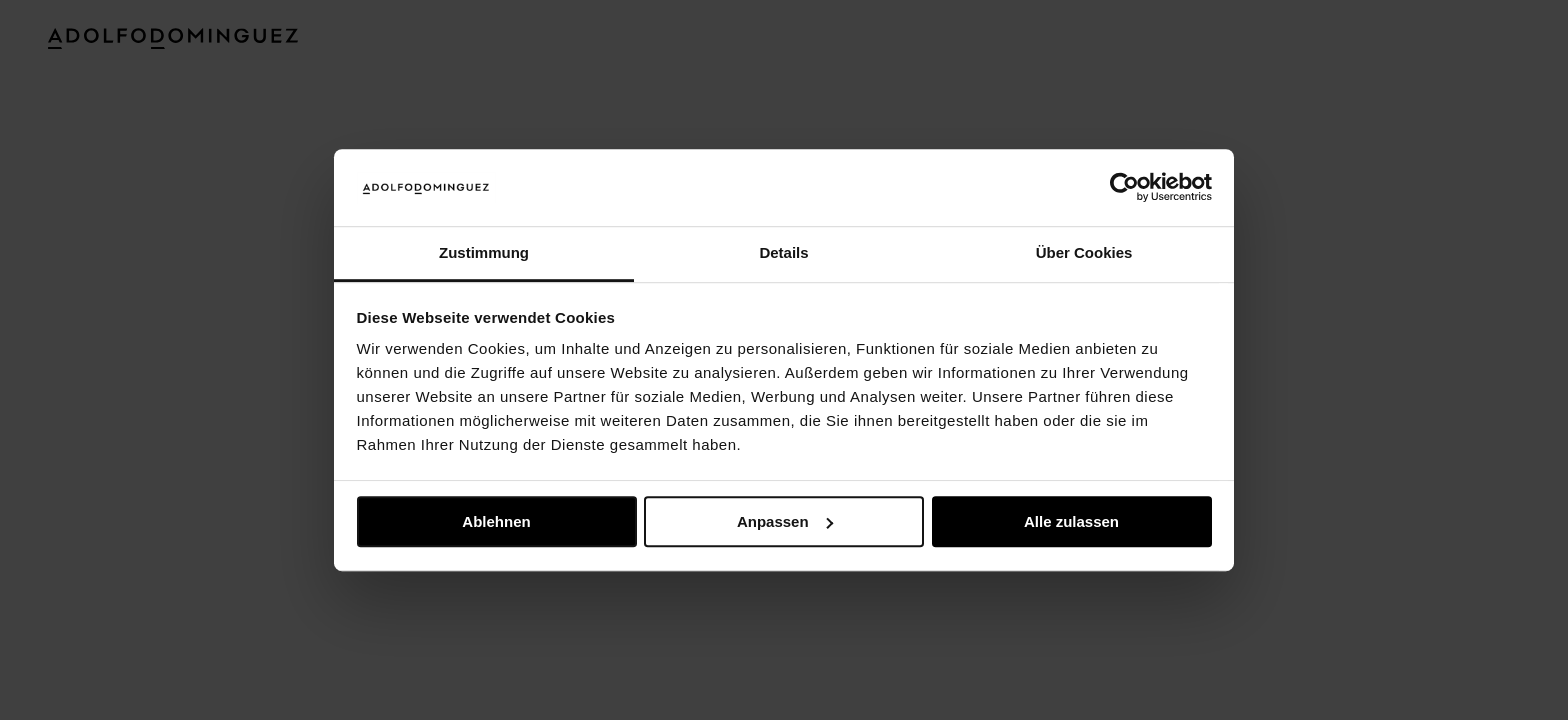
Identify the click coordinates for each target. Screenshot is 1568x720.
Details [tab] (783, 252)
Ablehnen (496, 521)
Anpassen (785, 521)
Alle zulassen (1071, 521)
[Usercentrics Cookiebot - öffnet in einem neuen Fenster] (1124, 188)
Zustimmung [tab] (484, 252)
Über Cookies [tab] (1084, 252)
